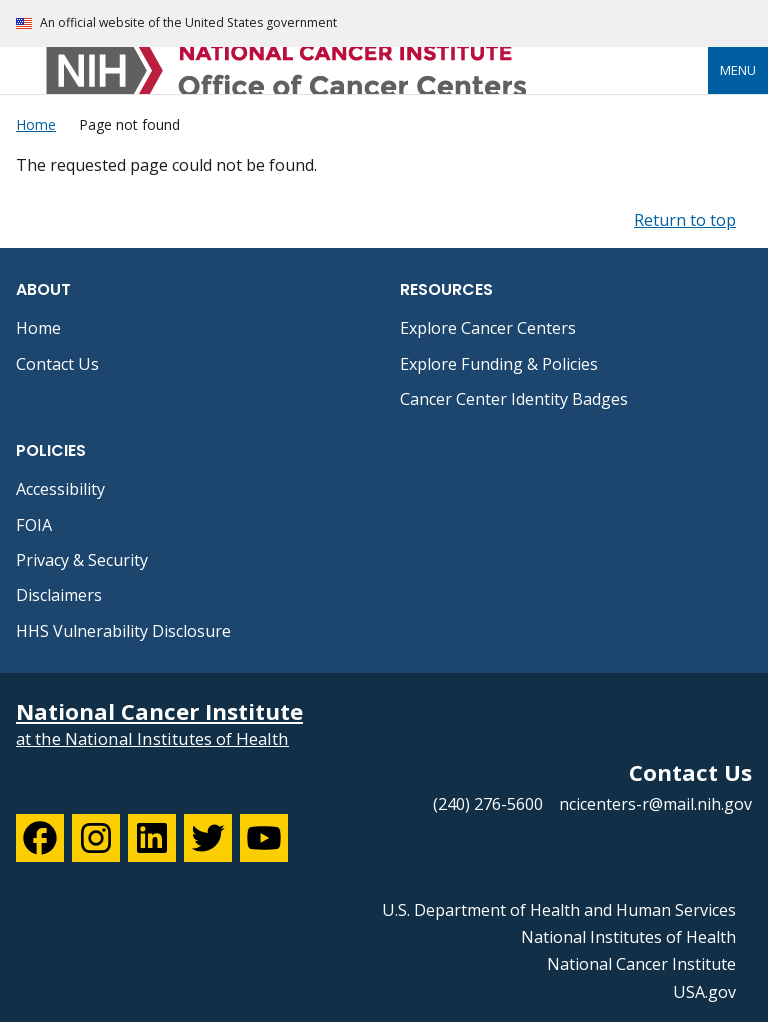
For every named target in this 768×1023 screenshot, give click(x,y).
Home (38, 328)
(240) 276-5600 (488, 804)
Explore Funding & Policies (499, 364)
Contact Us (57, 364)
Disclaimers (59, 595)
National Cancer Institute (641, 964)
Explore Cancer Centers (488, 328)
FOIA (34, 525)
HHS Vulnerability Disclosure (123, 631)
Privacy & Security (82, 560)
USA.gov (704, 992)
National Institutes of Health (628, 937)
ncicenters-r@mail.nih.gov (655, 804)
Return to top (685, 220)
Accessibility (60, 489)
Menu (738, 70)
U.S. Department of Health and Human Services (559, 910)
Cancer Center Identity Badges (514, 399)
